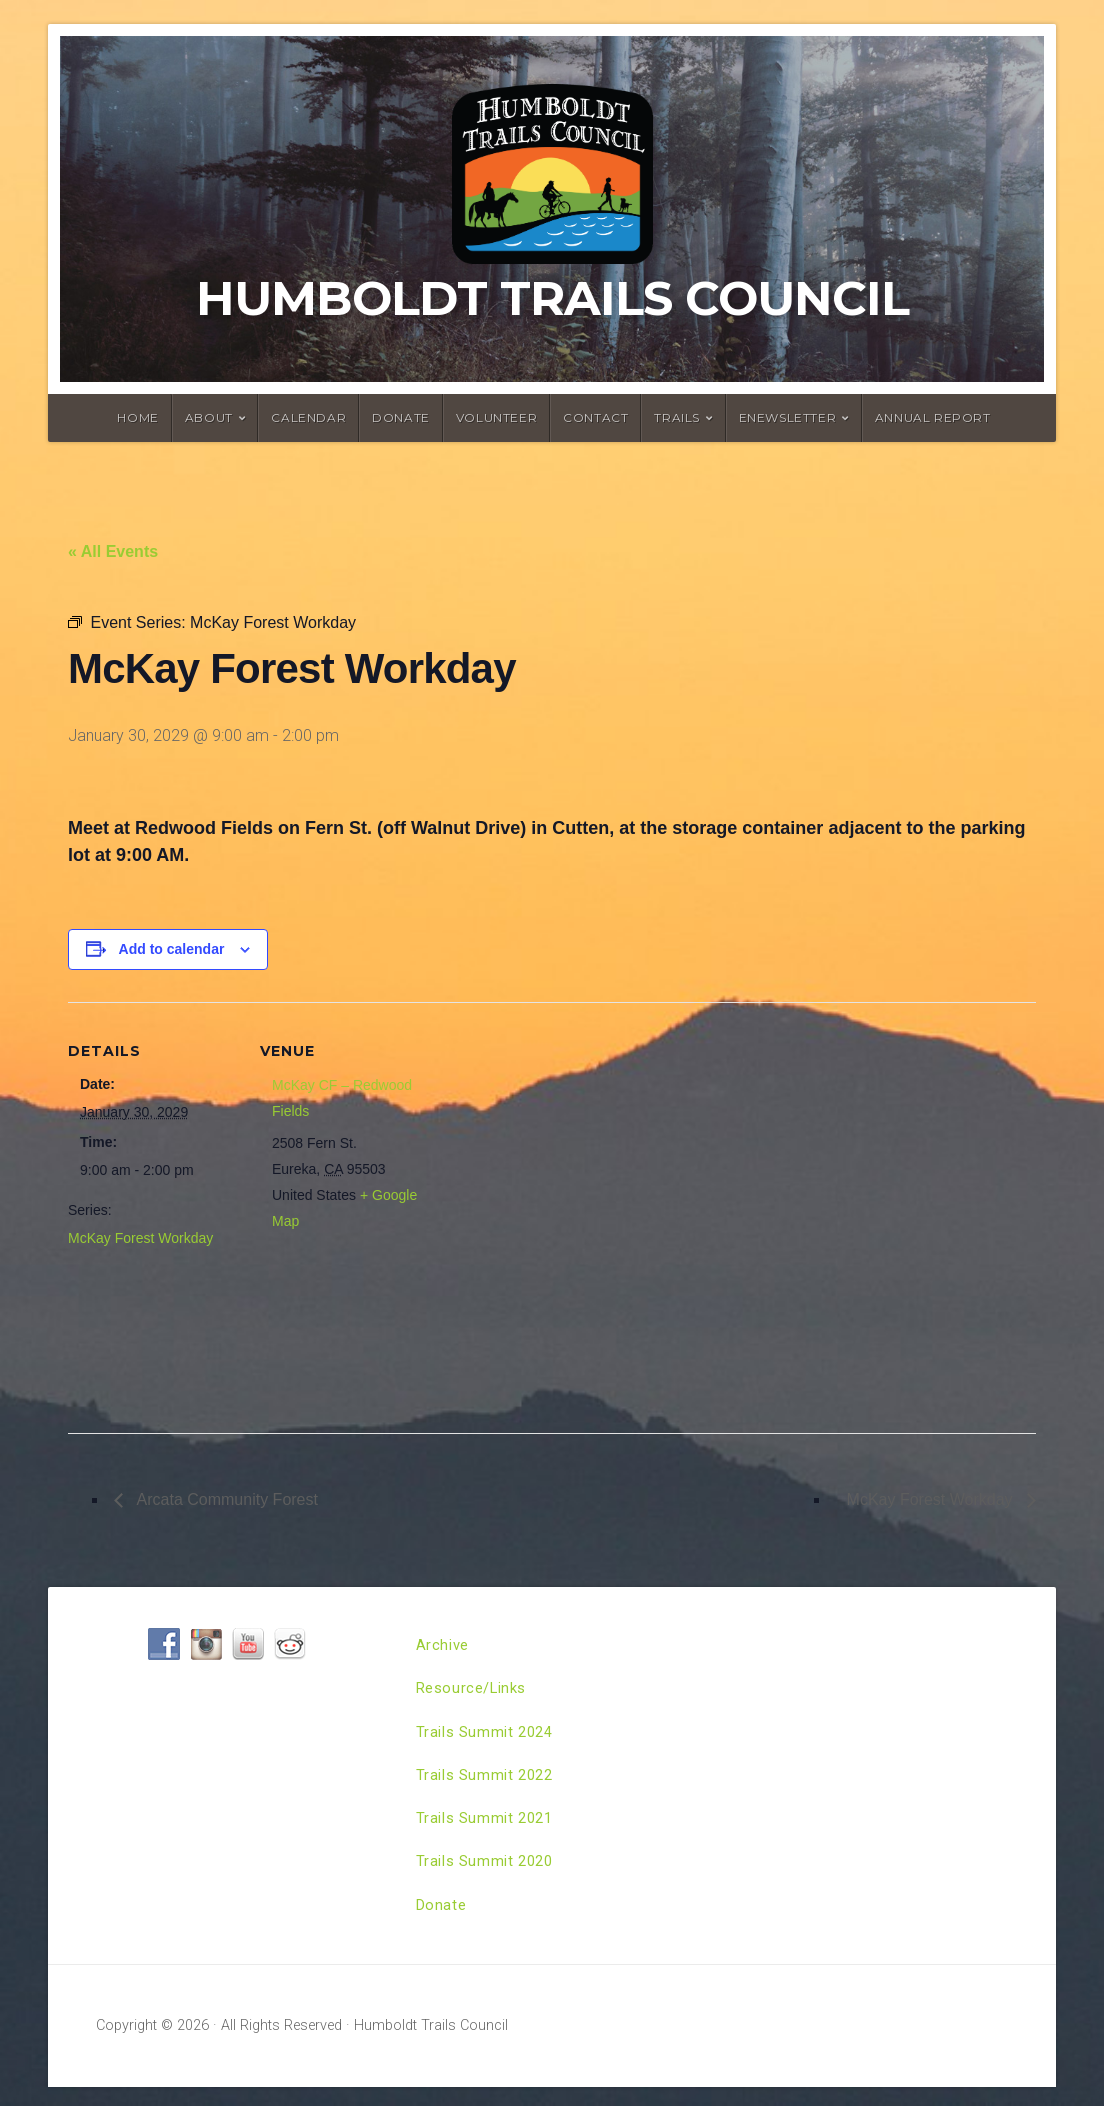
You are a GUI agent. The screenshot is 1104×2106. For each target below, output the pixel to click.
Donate (401, 417)
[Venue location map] (557, 1210)
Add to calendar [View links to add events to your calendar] (172, 949)
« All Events (113, 551)
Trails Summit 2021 (489, 1830)
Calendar (308, 417)
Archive (444, 1646)
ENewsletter (788, 417)
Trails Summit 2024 (489, 1738)
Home (137, 417)
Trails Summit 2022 (489, 1784)
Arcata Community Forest (225, 1499)
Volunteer (496, 417)
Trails (677, 417)
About (209, 417)
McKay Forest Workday (140, 1238)
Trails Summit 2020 (489, 1876)
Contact (595, 417)
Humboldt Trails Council (552, 298)
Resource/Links (476, 1692)
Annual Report (933, 417)
